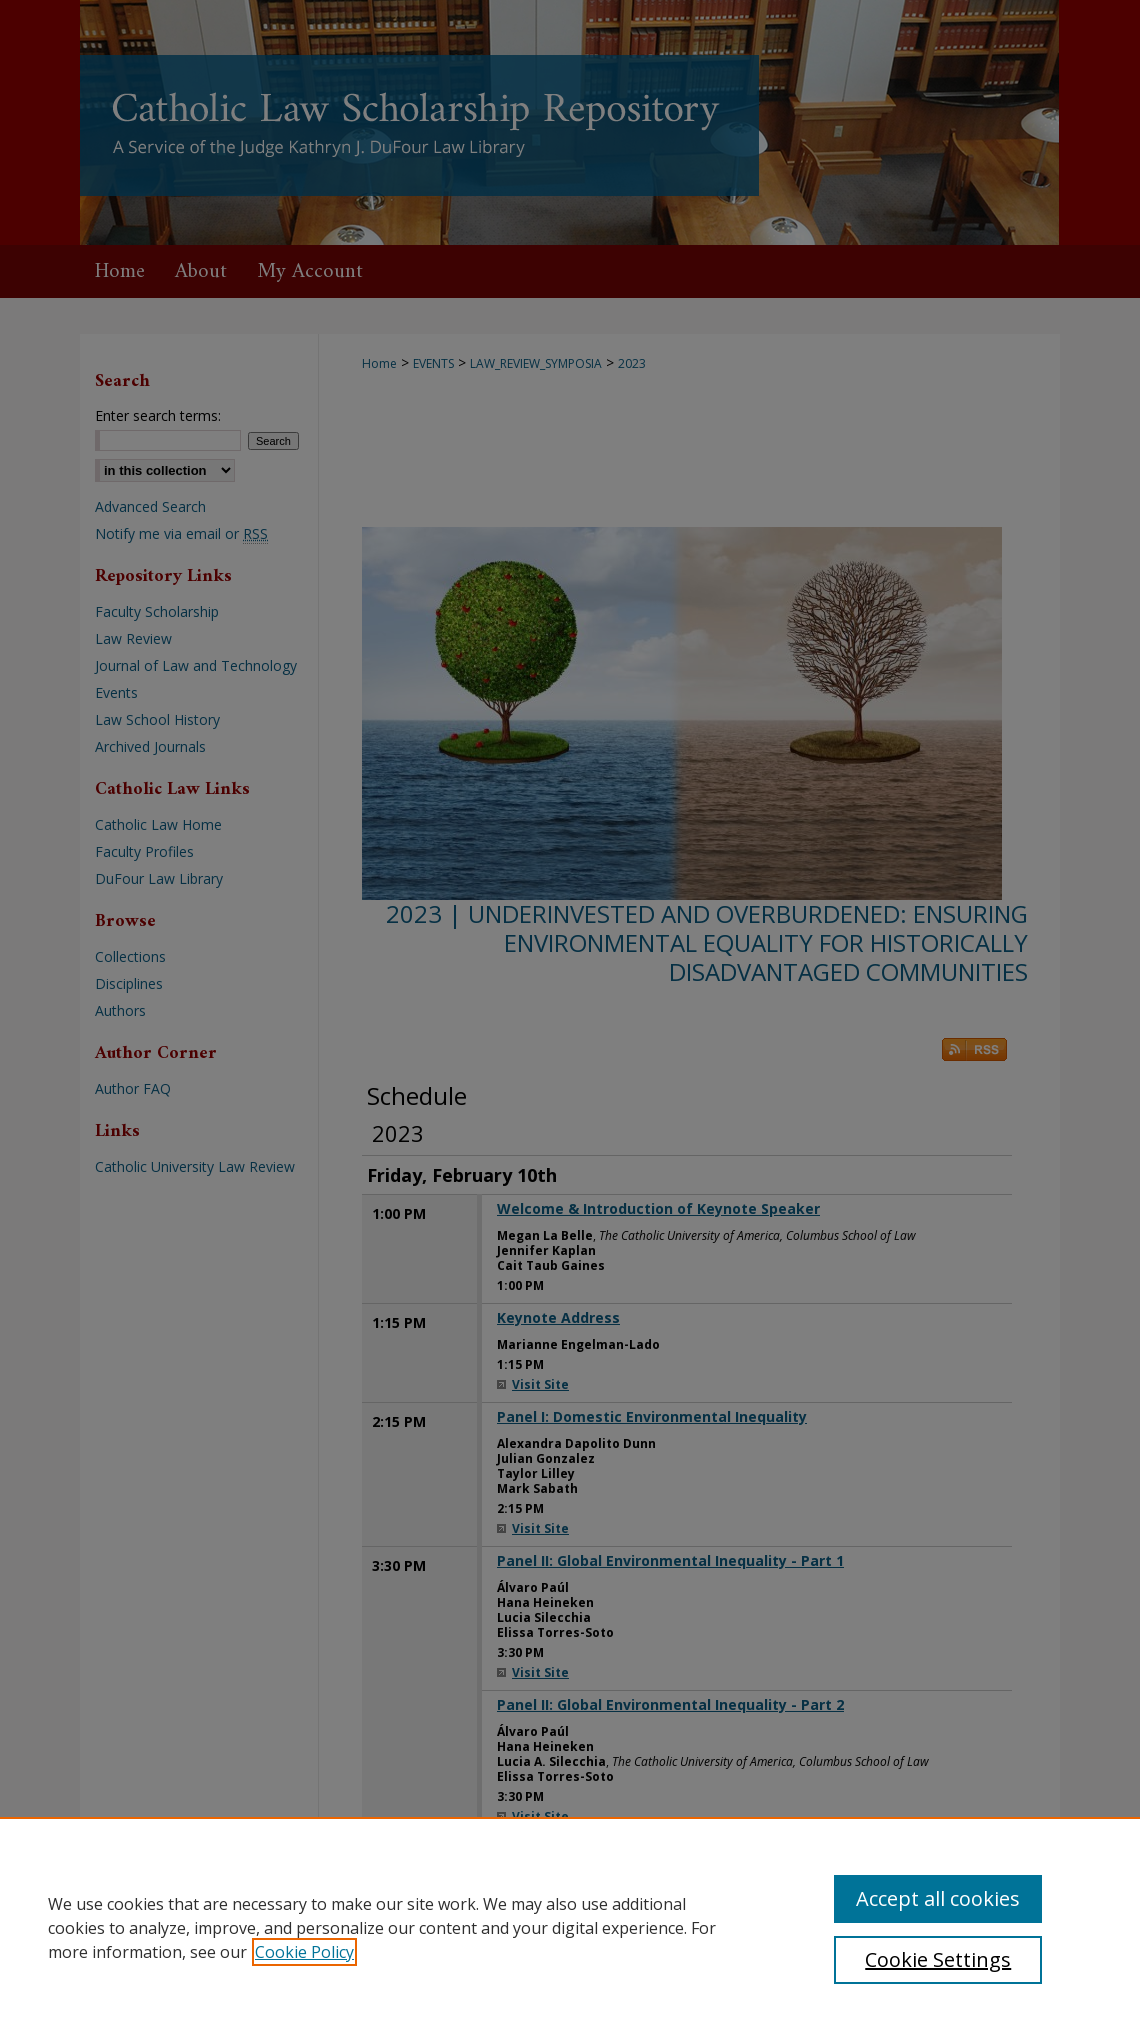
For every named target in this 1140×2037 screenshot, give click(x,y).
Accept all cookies (938, 1898)
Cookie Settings (938, 1959)
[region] (570, 1927)
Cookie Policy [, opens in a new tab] (304, 1952)
